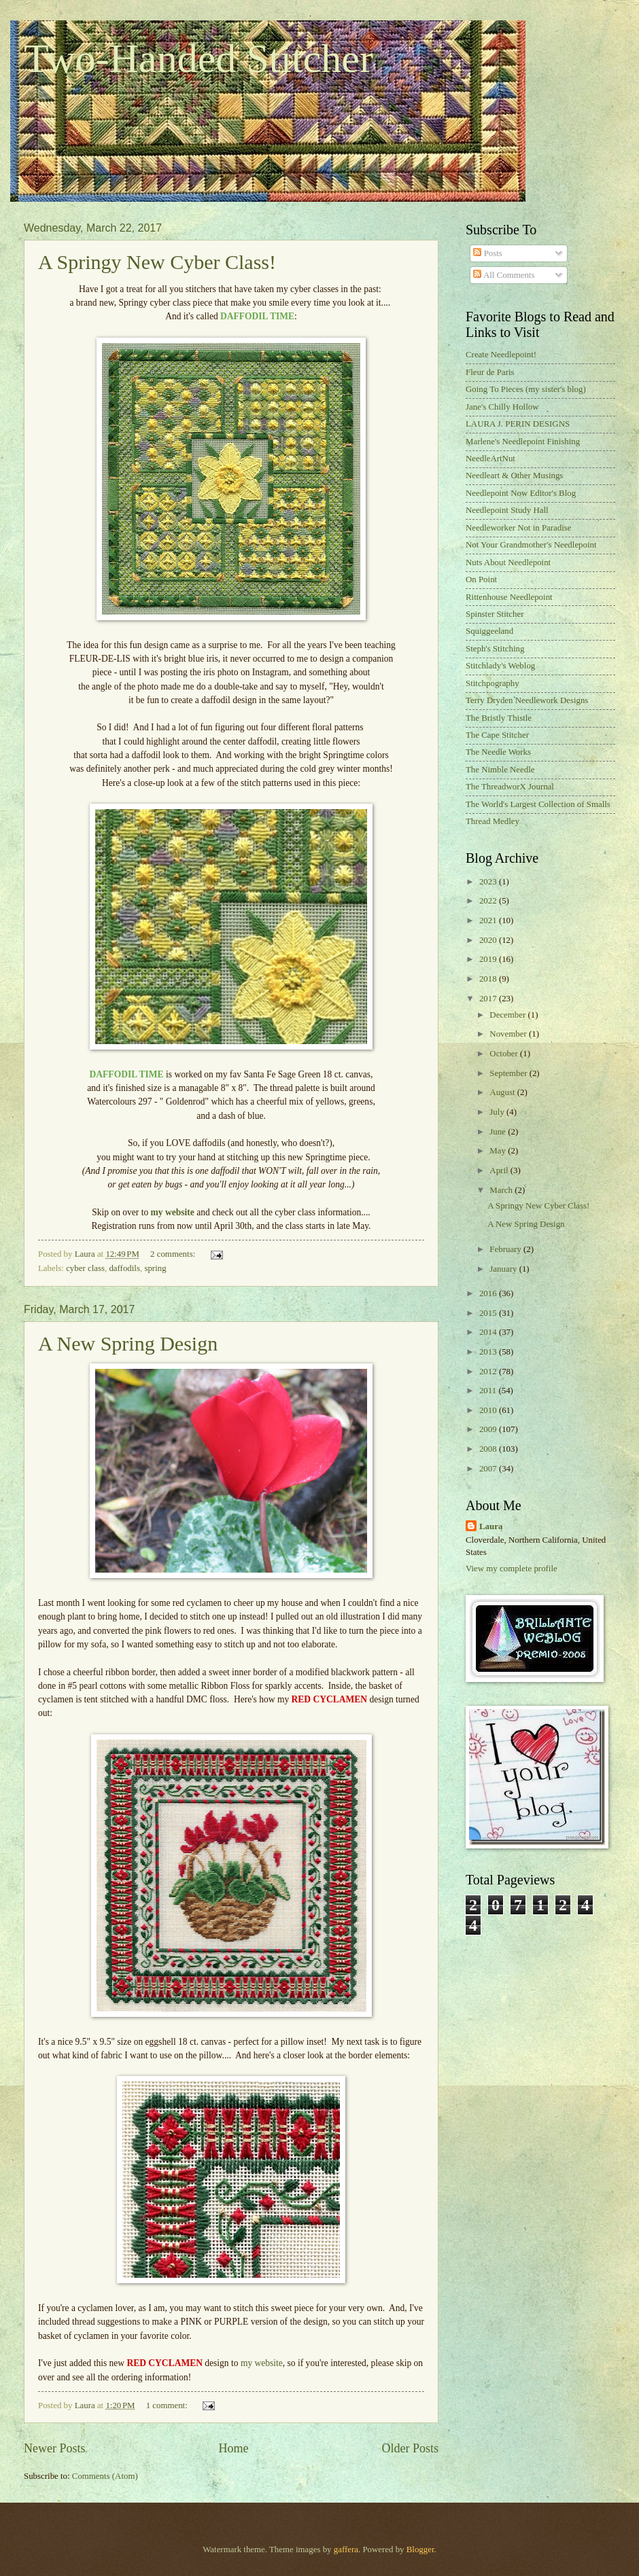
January (504, 1269)
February (506, 1249)
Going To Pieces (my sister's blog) (526, 389)
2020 (489, 940)
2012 (489, 1371)
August (503, 1092)
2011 (489, 1390)
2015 (489, 1313)
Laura (490, 1526)
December (508, 1015)
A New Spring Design (128, 1343)
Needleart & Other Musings (514, 475)
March (502, 1190)
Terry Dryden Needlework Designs (527, 700)
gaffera (346, 2549)
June (498, 1132)
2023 (489, 882)
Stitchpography (492, 683)
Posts (487, 253)
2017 (489, 998)
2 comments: (173, 1254)
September (509, 1073)
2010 (489, 1410)
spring (155, 1268)
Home (233, 2448)
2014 (489, 1332)
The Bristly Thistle (499, 718)
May (498, 1151)
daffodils (124, 1268)
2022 (489, 901)
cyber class (85, 1268)
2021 (489, 920)
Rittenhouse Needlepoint (509, 597)
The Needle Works (498, 752)
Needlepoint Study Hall (507, 510)
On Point (481, 579)
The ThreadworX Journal (510, 786)
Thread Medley (492, 821)
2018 (489, 979)
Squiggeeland (489, 631)
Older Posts (409, 2448)
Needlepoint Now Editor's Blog (521, 493)
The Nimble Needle (500, 769)
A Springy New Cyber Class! (157, 262)
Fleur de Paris (490, 372)
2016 (489, 1293)
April (499, 1170)
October (504, 1053)
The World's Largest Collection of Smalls (538, 804)
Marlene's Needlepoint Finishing (523, 441)
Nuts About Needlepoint (508, 562)
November (509, 1034)
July (497, 1112)
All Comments (503, 275)
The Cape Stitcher (497, 735)
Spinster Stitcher (494, 614)
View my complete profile (511, 1568)
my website (262, 2363)
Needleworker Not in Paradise (519, 528)
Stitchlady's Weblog (500, 665)
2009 (489, 1429)
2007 (489, 1468)
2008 (489, 1449)
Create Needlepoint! (501, 354)
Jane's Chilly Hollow (502, 407)
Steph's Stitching (495, 649)
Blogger (420, 2549)
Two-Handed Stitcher (198, 58)
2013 (489, 1352)
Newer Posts (55, 2448)
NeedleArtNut (490, 458)
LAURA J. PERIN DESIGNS (518, 424)
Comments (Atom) (105, 2476)
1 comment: (168, 2405)
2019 (489, 959)
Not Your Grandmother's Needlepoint (531, 545)
